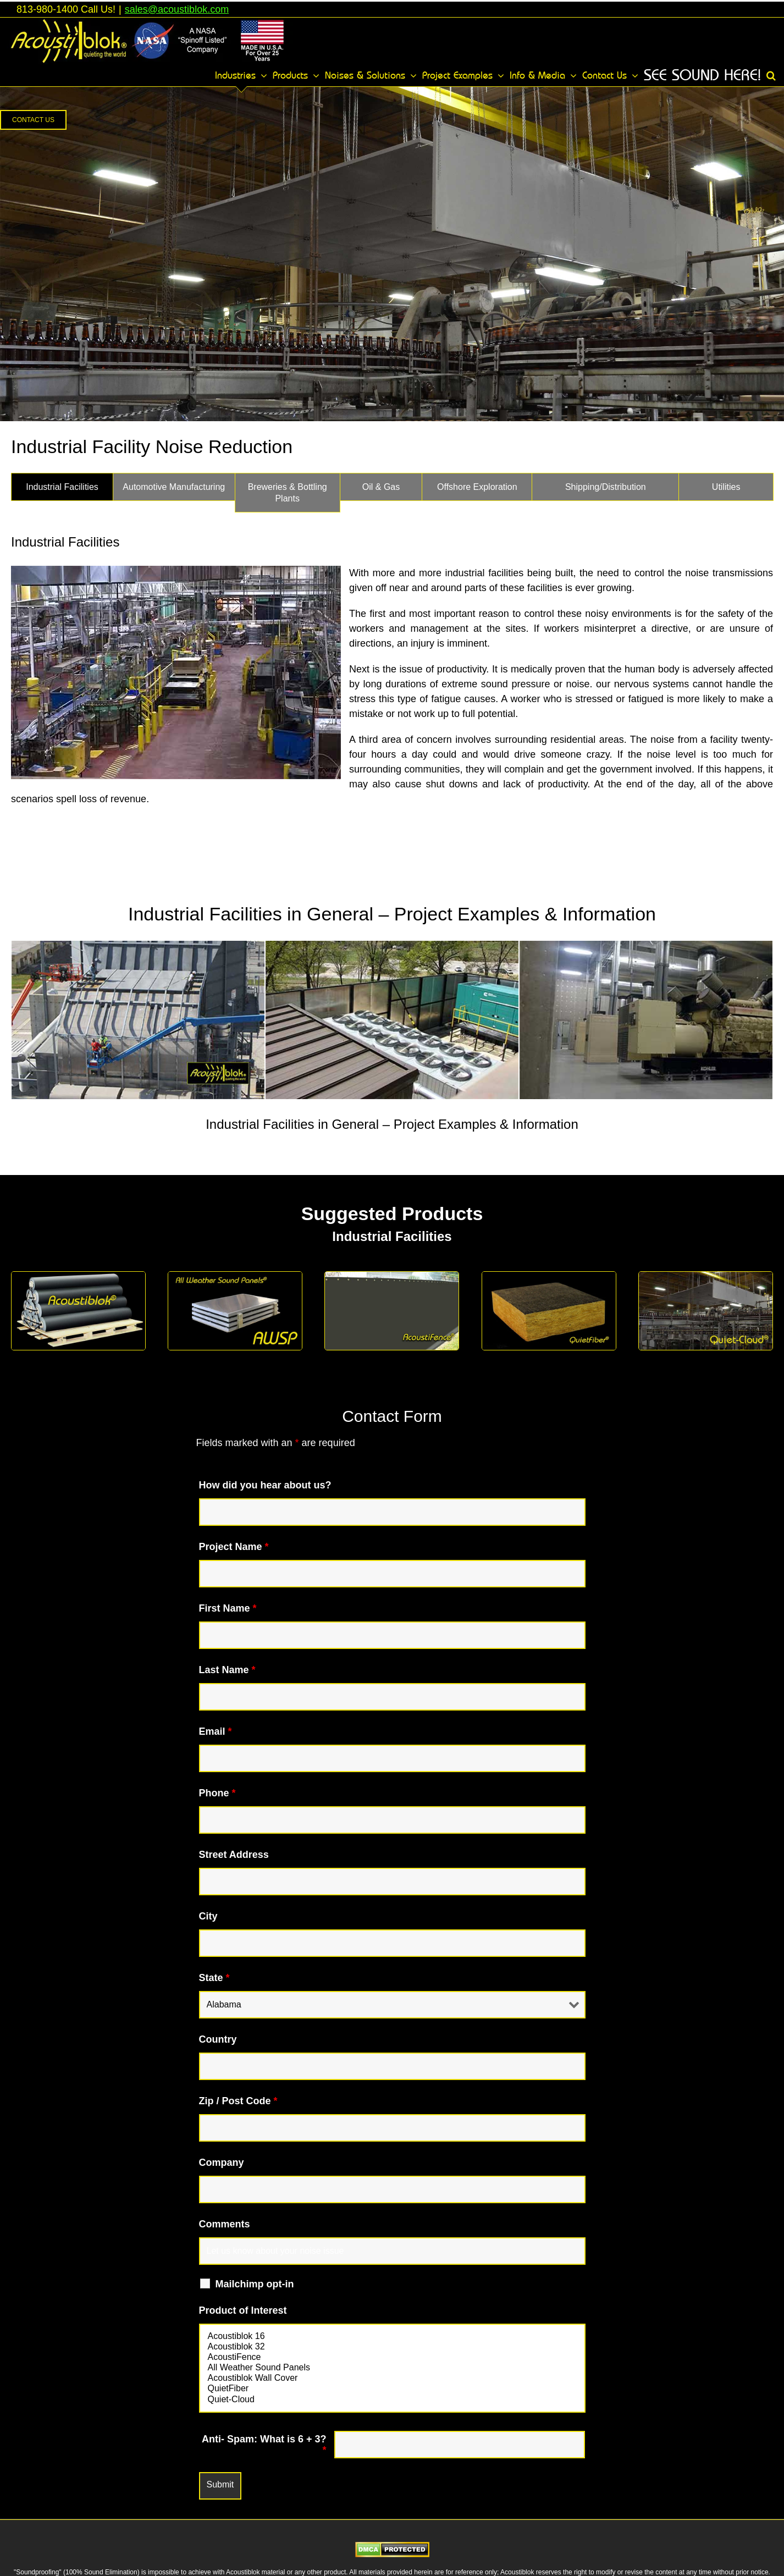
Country (218, 2039)
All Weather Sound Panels (392, 2368)
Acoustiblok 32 (392, 2347)
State (214, 1977)
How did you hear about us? (265, 1485)
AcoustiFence (392, 2357)
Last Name (227, 1669)
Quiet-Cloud (392, 2400)
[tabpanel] (392, 947)
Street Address (234, 1854)
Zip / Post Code (238, 2100)
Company (221, 2162)
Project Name (234, 1546)
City (208, 1916)
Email (215, 1731)
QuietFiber (392, 2389)
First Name (228, 1608)
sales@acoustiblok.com (177, 9)
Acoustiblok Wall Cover (392, 2378)
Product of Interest (243, 2310)
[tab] (62, 487)
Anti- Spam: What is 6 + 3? (264, 2445)
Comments (224, 2224)
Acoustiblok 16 (392, 2336)
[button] (771, 75)
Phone (217, 1793)
